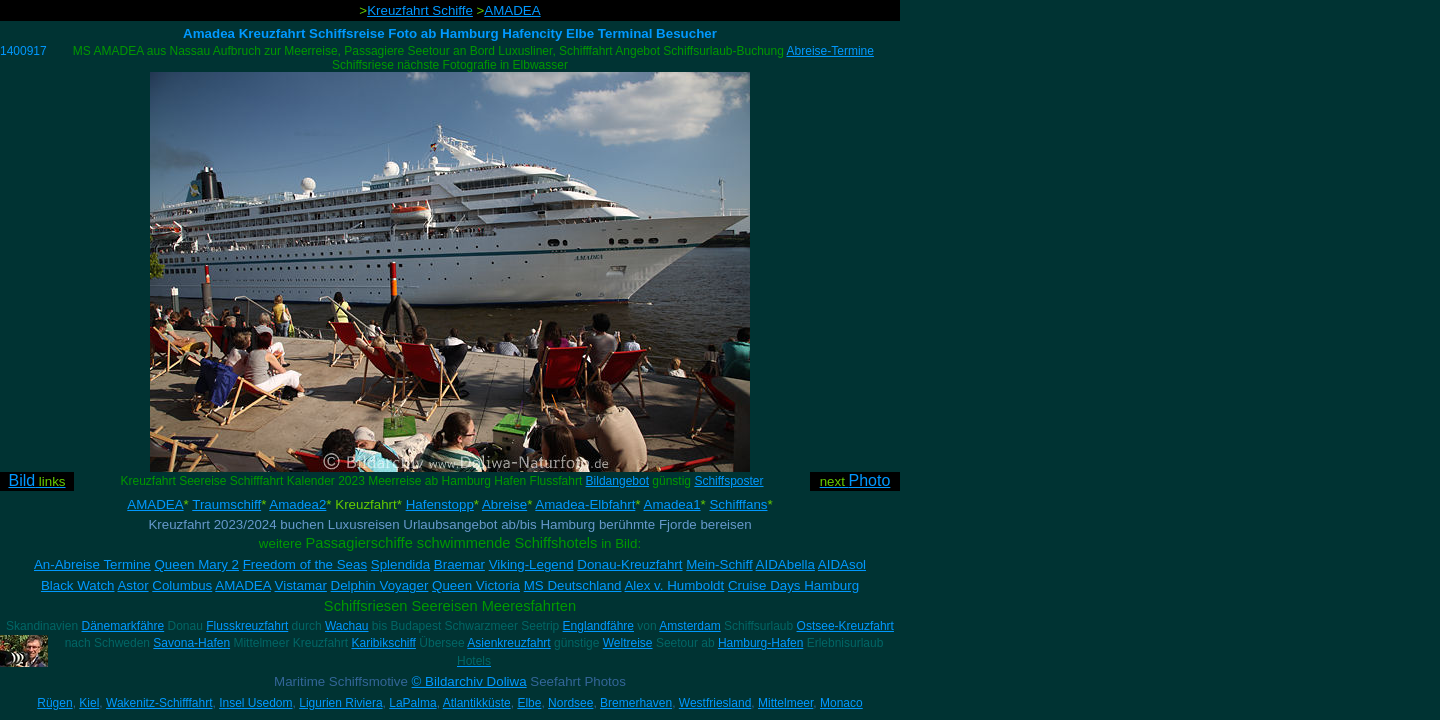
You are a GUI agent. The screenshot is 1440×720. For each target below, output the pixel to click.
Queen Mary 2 (196, 564)
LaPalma (412, 703)
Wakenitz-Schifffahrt (159, 703)
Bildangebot (617, 481)
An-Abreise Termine (92, 564)
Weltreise (628, 643)
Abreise (504, 504)
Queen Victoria (476, 585)
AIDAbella (785, 564)
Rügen (54, 703)
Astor (132, 585)
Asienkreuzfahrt (508, 643)
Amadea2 (297, 504)
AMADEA (512, 10)
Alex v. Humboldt (674, 585)
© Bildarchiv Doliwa (469, 681)
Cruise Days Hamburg (793, 585)
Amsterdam (689, 626)
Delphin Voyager (380, 585)
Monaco (841, 703)
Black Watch (78, 585)
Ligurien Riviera (340, 703)
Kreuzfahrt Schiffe (420, 10)
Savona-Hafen (191, 643)
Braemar (459, 564)
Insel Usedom (255, 703)
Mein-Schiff (719, 564)
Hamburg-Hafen (760, 643)
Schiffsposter (728, 481)
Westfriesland (715, 703)
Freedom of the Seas (305, 564)
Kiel (89, 703)
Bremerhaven (636, 703)
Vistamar (301, 585)
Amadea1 (672, 504)
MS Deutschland (573, 585)
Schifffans (738, 504)
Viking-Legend (531, 564)
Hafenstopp (440, 504)
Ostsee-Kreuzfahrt (845, 626)
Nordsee (570, 703)
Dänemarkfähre (122, 626)
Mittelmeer (785, 703)
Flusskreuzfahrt (247, 626)
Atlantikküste (477, 703)
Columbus (182, 585)
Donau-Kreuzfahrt (629, 564)
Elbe (529, 703)
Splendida (400, 564)
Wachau (347, 626)
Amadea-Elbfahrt (585, 504)
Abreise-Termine (830, 51)
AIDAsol (842, 564)
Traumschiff (226, 504)
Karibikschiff (383, 643)
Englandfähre (598, 626)
